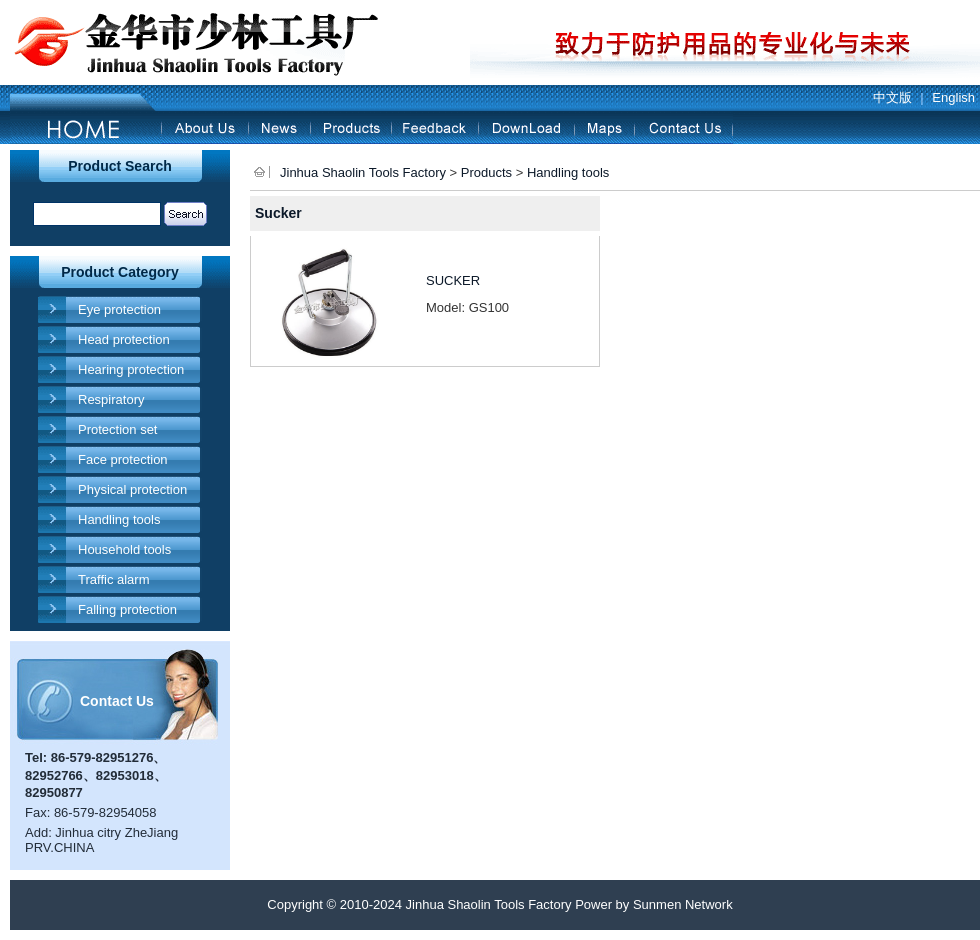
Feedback (434, 127)
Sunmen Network (683, 904)
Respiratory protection (111, 402)
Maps (604, 127)
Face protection (123, 459)
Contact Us (683, 127)
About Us (204, 127)
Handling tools (119, 519)
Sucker (278, 213)
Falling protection (127, 609)
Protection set (118, 429)
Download (526, 127)
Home (85, 127)
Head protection (124, 339)
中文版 (892, 97)
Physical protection (132, 489)
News (279, 127)
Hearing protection (131, 369)
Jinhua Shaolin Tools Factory (363, 172)
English (953, 97)
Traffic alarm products (114, 582)
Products (350, 127)
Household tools (124, 549)
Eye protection (119, 309)
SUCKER (453, 280)
